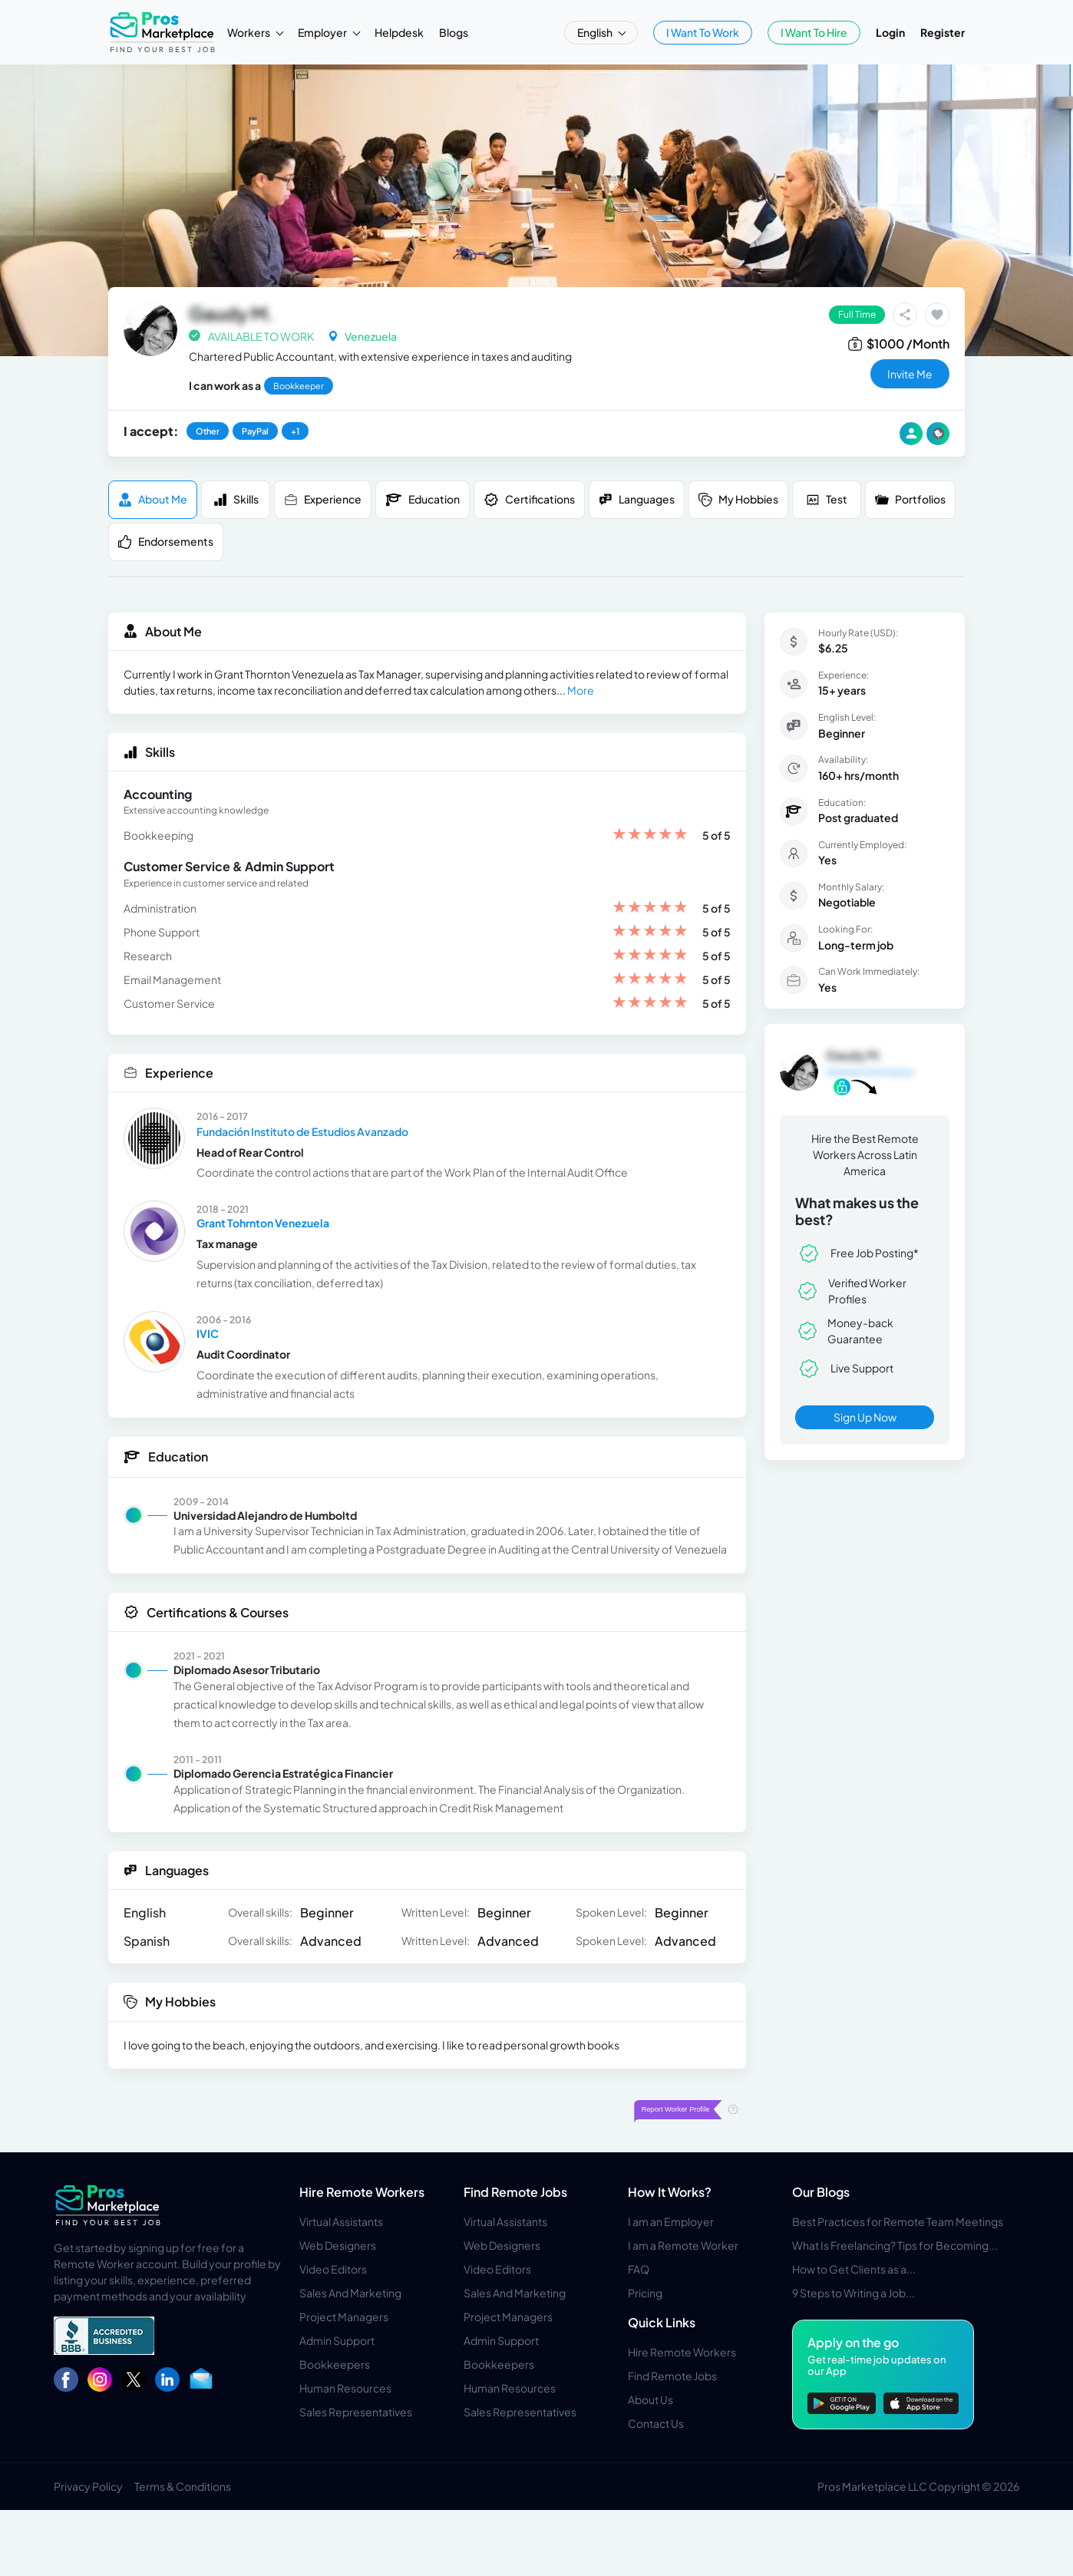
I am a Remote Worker (683, 2245)
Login (890, 32)
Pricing (645, 2293)
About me (152, 499)
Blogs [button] (453, 32)
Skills (236, 499)
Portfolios (910, 499)
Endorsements (165, 541)
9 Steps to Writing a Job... (853, 2293)
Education (422, 499)
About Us (650, 2399)
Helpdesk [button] (399, 32)
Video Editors (333, 2269)
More (580, 690)
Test (826, 499)
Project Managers (343, 2316)
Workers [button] (249, 32)
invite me (910, 374)
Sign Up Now (865, 1417)
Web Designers (337, 2245)
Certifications (529, 499)
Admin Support (337, 2340)
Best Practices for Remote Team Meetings (897, 2221)
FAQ (638, 2269)
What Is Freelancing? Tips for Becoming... (895, 2245)
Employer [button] (323, 32)
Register (942, 32)
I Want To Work (702, 32)
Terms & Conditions (182, 2486)
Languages (637, 499)
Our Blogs (821, 2192)
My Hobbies (738, 499)
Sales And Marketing (350, 2293)
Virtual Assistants (341, 2221)
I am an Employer (671, 2221)
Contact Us (656, 2423)
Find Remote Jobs (515, 2192)
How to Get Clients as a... (854, 2269)
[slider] (650, 835)
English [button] (595, 32)
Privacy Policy (88, 2486)
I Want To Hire (814, 32)
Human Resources (345, 2388)
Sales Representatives (355, 2412)
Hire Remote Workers (361, 2192)
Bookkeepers (334, 2364)
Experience (323, 499)
